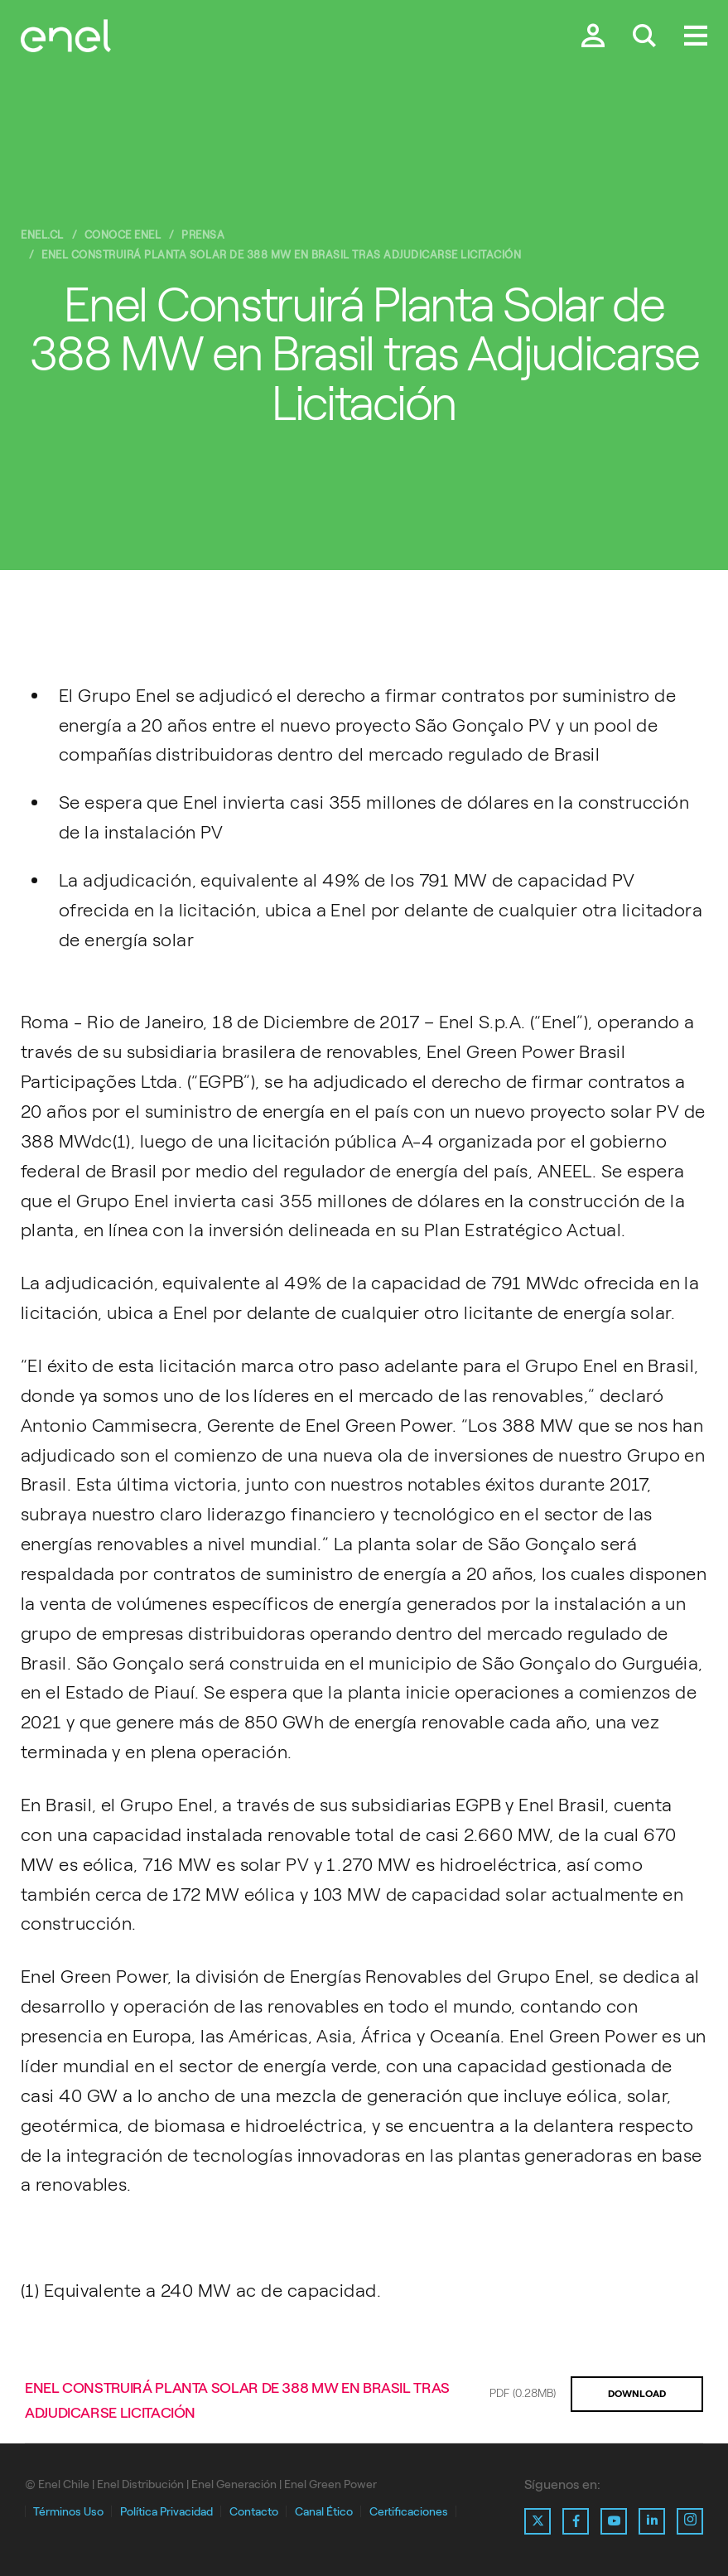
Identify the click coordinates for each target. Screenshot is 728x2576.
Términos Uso (68, 2512)
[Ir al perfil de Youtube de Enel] (613, 2521)
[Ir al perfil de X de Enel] (537, 2521)
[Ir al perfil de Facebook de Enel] (575, 2521)
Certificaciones (408, 2512)
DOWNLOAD (637, 2394)
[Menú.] (695, 37)
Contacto (253, 2512)
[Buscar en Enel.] (644, 37)
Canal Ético (324, 2512)
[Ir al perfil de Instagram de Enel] (690, 2521)
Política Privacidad (166, 2512)
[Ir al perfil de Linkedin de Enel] (652, 2521)
